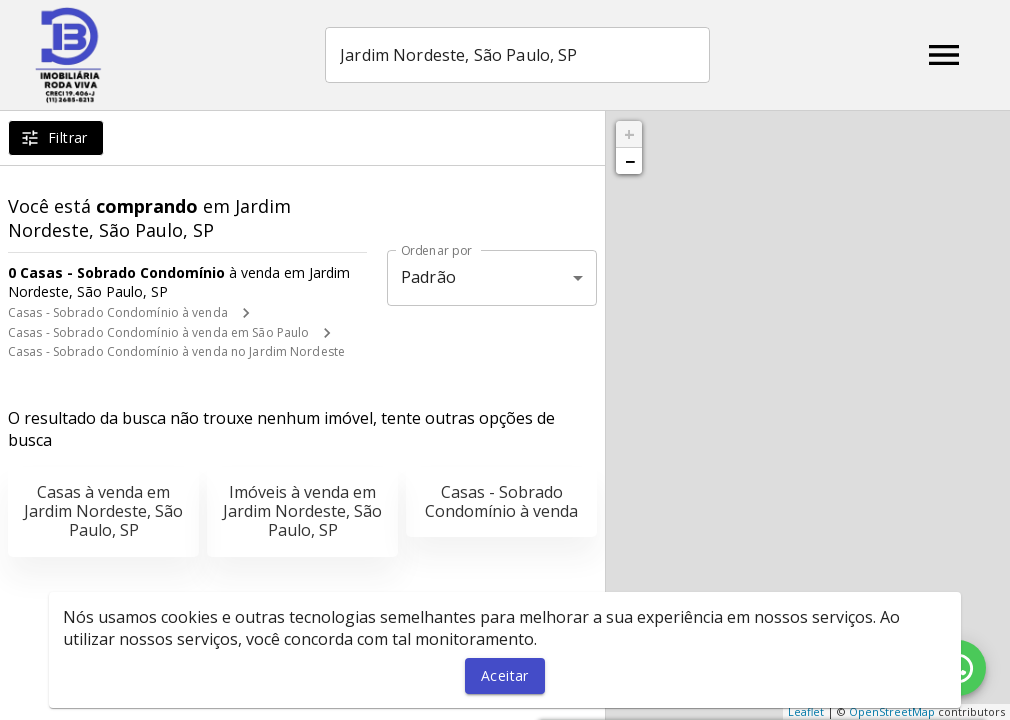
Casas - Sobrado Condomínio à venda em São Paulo (158, 332)
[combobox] (517, 55)
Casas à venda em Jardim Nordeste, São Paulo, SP (103, 511)
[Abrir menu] (944, 55)
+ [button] (629, 134)
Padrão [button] (428, 277)
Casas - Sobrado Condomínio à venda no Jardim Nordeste (176, 351)
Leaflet (806, 711)
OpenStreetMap (892, 711)
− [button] (630, 161)
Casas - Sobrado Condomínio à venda (118, 312)
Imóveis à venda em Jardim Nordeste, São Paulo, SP (302, 511)
